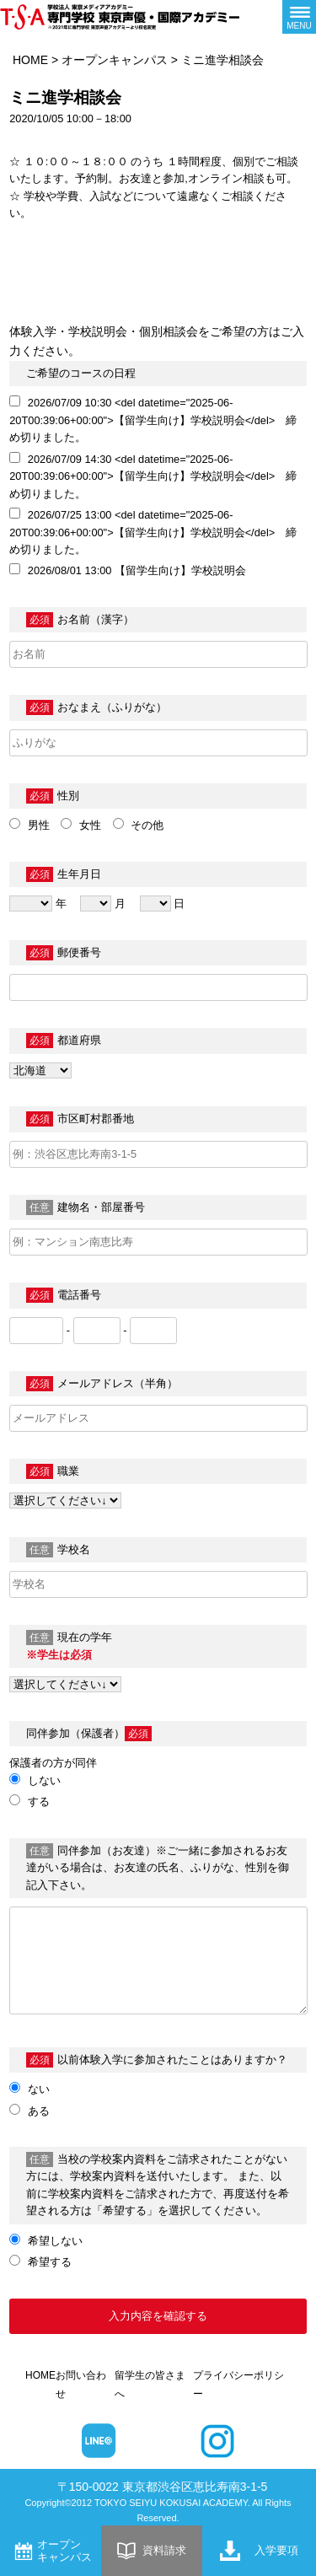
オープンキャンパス (115, 60)
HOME (30, 60)
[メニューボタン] (299, 17)
